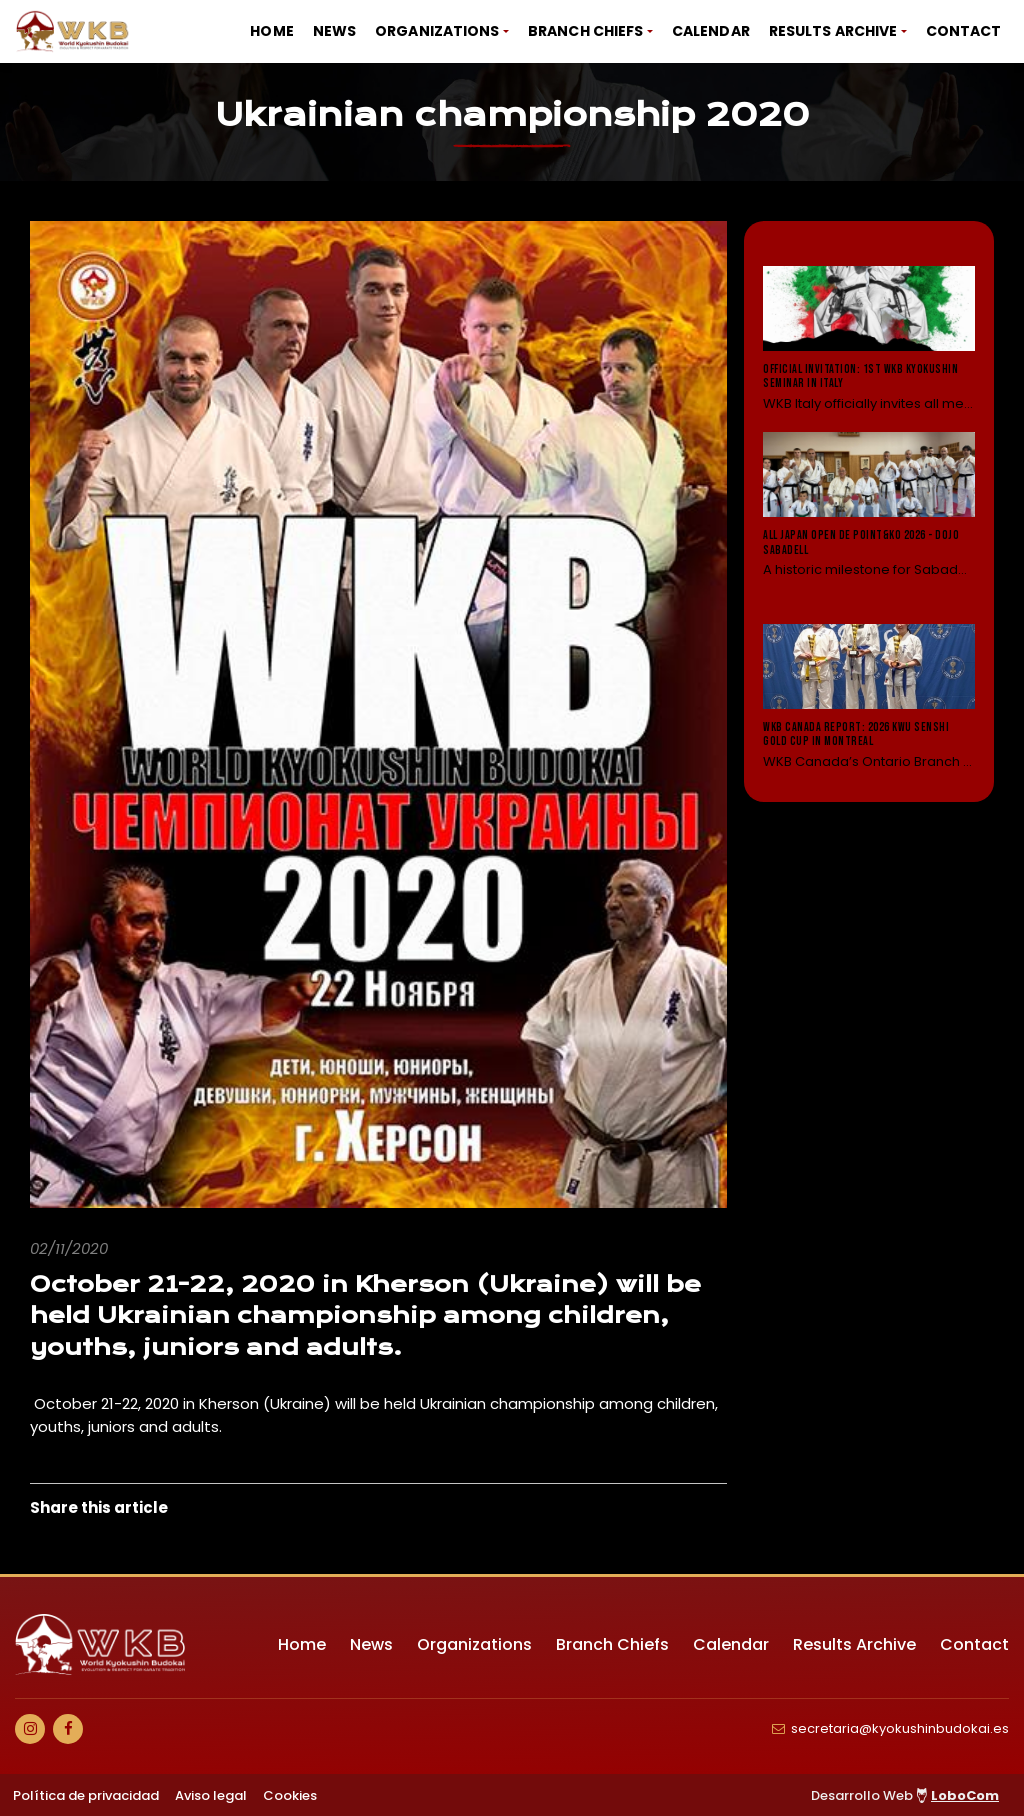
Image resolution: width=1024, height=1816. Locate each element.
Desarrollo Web (905, 1795)
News (334, 31)
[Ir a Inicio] (73, 31)
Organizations (437, 31)
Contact (964, 31)
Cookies (290, 1795)
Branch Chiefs (585, 31)
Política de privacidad (86, 1795)
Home (271, 31)
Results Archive (833, 31)
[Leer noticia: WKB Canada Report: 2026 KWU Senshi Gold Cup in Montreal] (869, 697)
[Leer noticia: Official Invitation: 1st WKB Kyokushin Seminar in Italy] (869, 339)
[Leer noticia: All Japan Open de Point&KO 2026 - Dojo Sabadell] (869, 518)
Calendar (711, 31)
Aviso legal (211, 1795)
